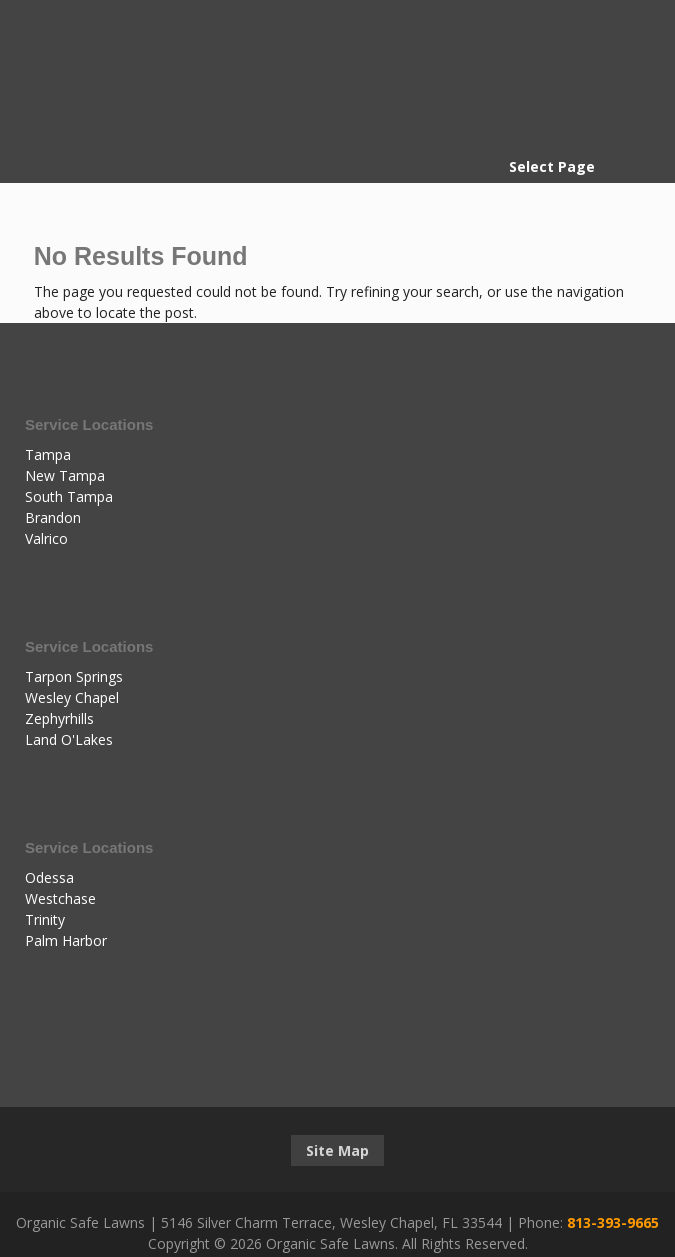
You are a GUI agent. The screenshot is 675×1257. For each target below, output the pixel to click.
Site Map (337, 1150)
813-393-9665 (613, 1222)
